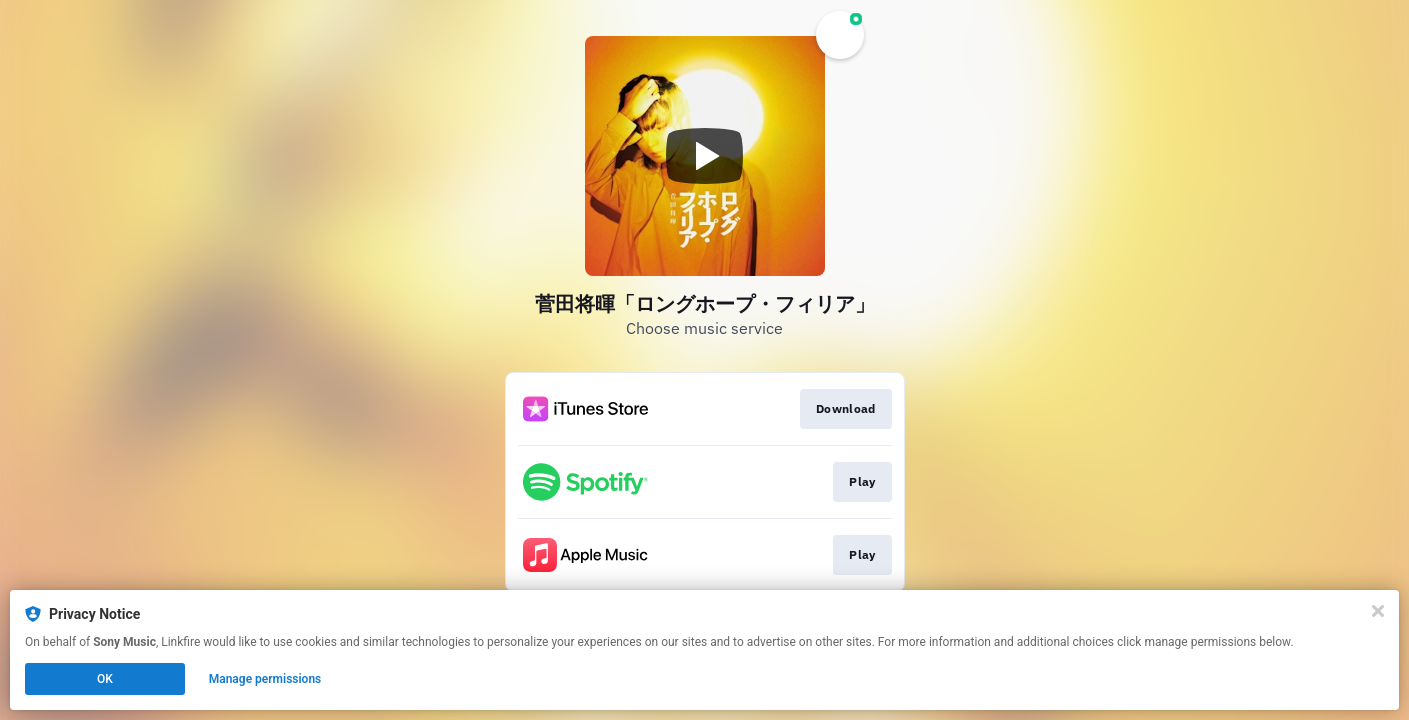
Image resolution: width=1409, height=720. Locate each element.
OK (105, 679)
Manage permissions (265, 679)
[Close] (1378, 611)
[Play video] (705, 156)
